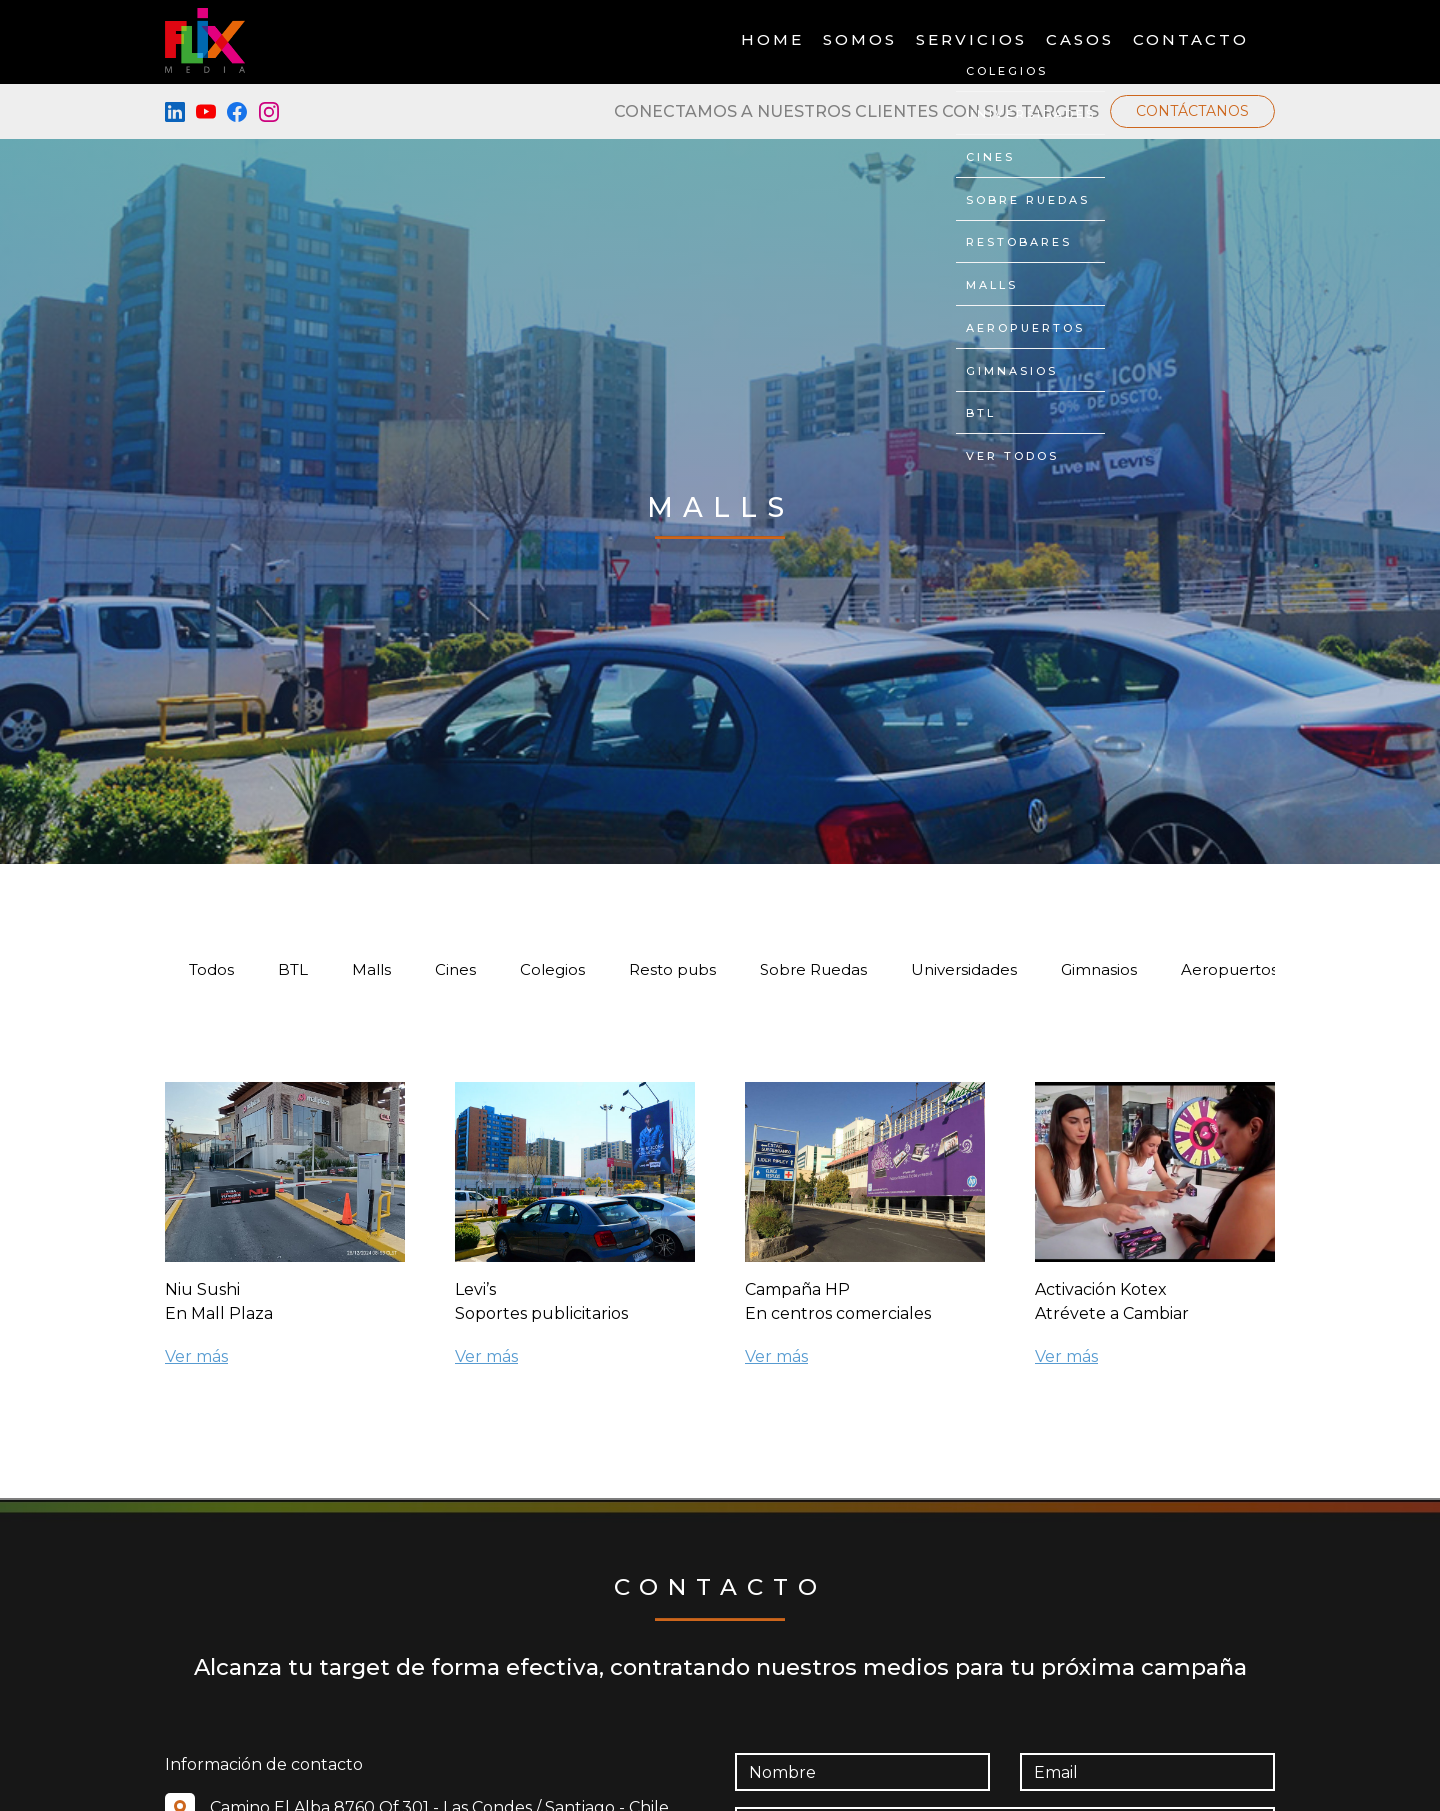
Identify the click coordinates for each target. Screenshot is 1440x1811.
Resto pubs (672, 969)
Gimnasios (1099, 969)
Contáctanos (1192, 111)
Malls (371, 969)
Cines (455, 969)
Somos (860, 40)
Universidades (964, 969)
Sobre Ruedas (813, 969)
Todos (211, 969)
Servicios (971, 40)
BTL (293, 969)
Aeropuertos (1229, 969)
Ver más (196, 1356)
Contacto (1191, 40)
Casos (1080, 40)
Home (772, 40)
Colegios (552, 969)
